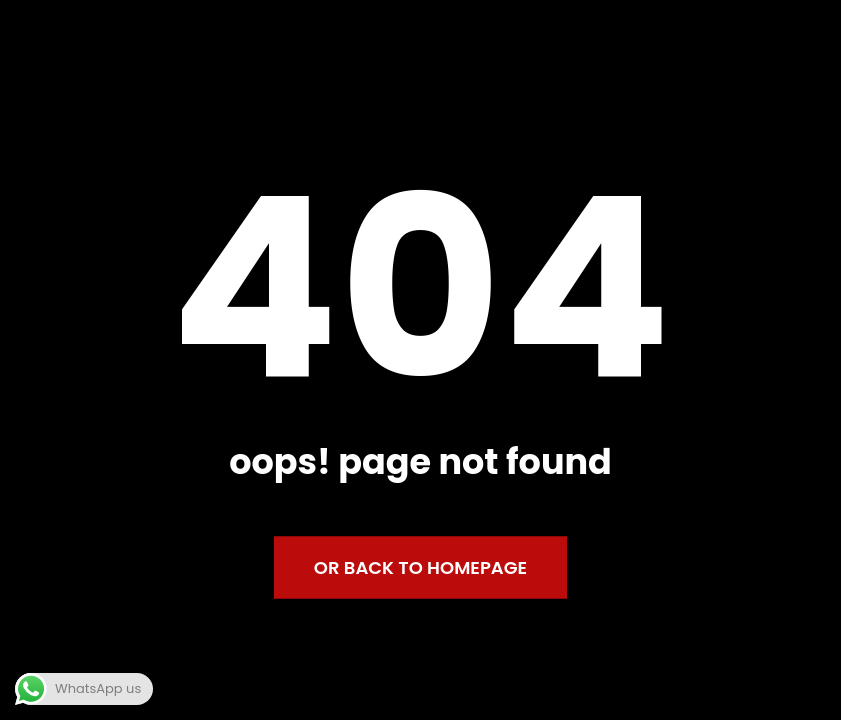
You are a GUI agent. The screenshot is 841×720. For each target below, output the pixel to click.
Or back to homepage (420, 567)
